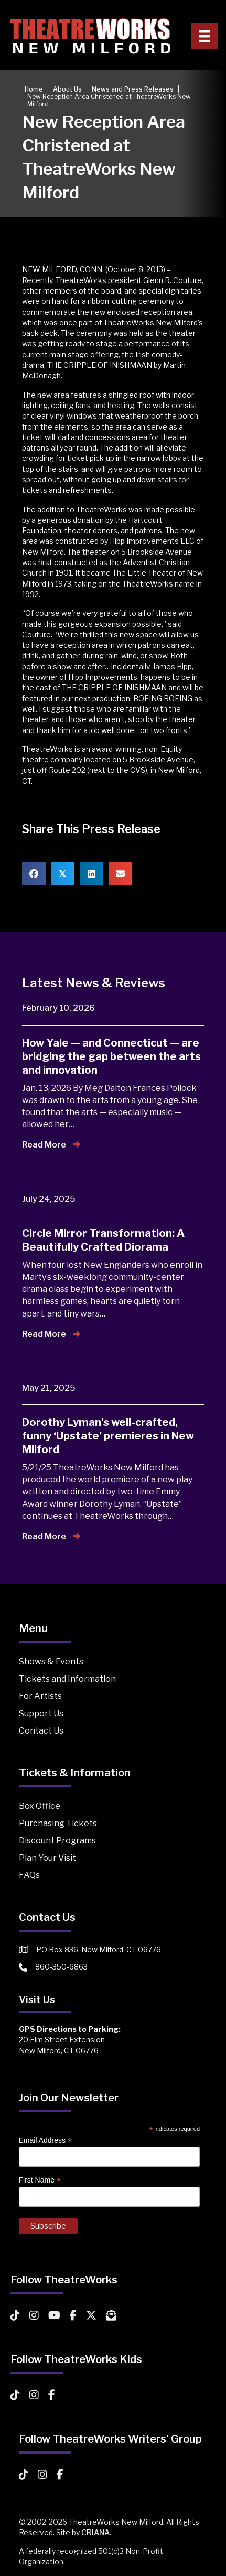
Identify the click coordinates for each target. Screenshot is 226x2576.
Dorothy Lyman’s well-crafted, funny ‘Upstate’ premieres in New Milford (108, 1436)
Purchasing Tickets (58, 1823)
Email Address (45, 2140)
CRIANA (95, 2532)
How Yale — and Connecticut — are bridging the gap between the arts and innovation (111, 1056)
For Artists (40, 1696)
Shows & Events (51, 1662)
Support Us (41, 1713)
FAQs (29, 1875)
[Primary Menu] (204, 36)
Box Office (39, 1806)
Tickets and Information (67, 1679)
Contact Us (41, 1731)
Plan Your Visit (47, 1858)
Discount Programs (57, 1841)
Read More (51, 1145)
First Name (40, 2180)
